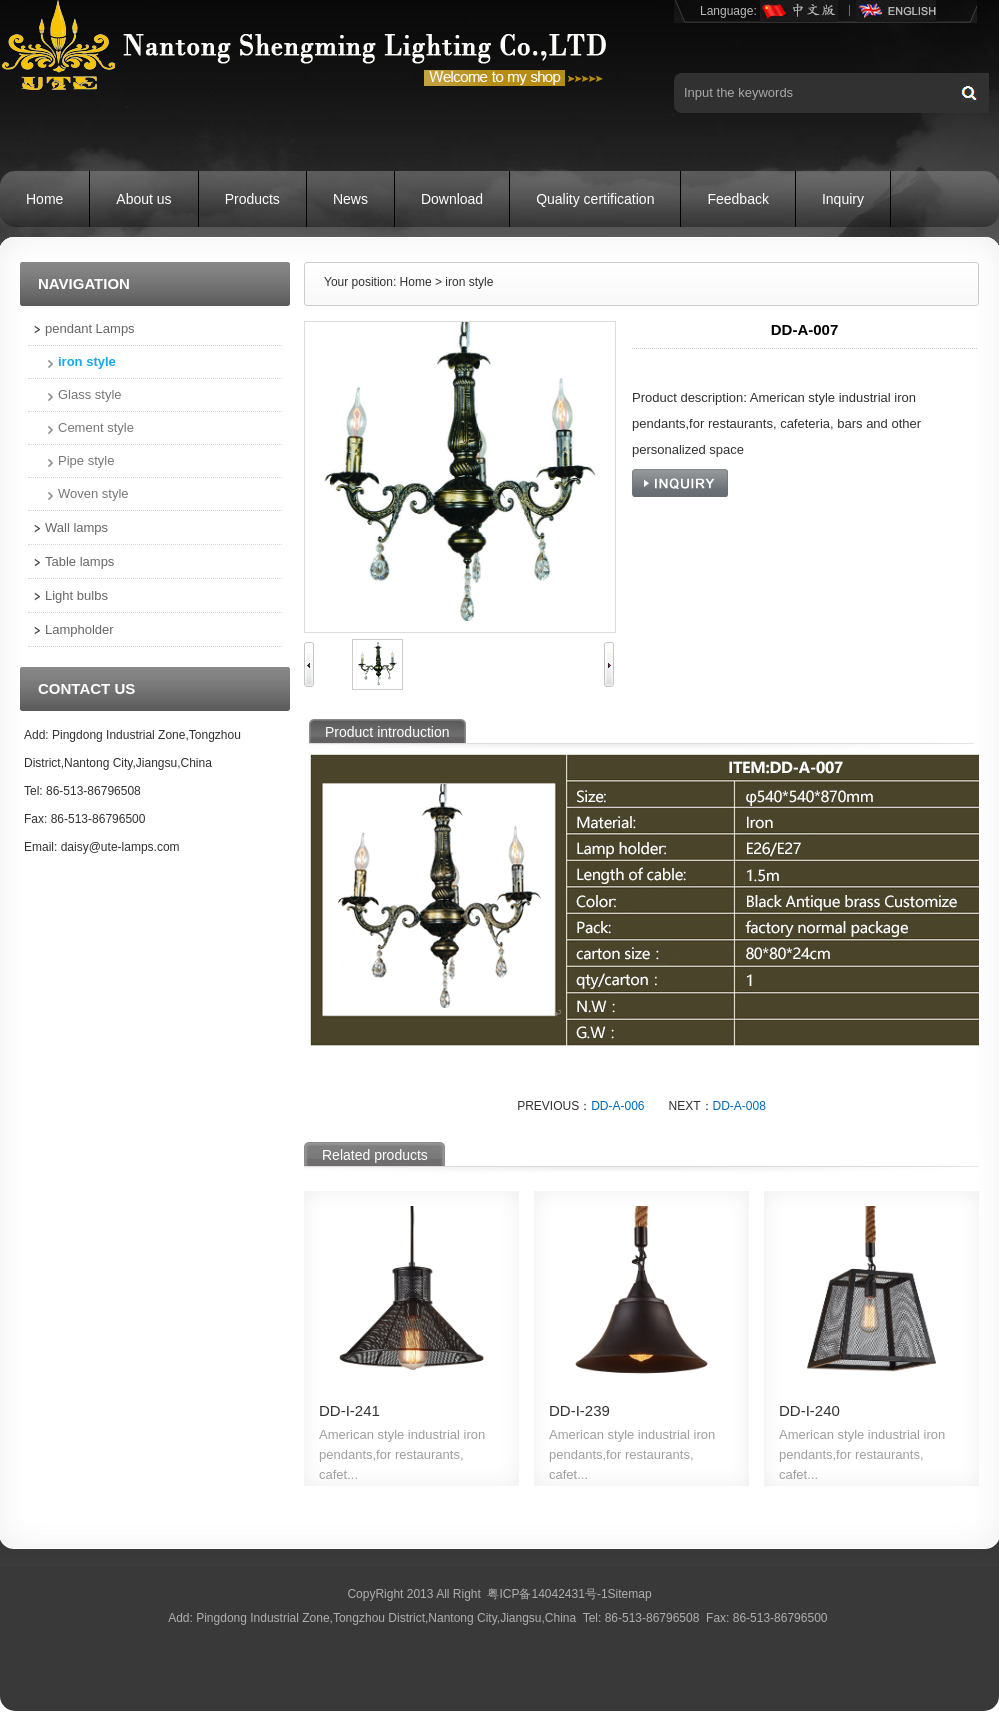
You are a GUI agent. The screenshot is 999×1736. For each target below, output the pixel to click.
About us (143, 199)
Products (252, 199)
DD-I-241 (349, 1410)
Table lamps (79, 561)
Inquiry (843, 199)
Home (44, 199)
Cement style (96, 427)
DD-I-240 (809, 1410)
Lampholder (79, 629)
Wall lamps (76, 527)
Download (452, 199)
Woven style (93, 493)
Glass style (90, 394)
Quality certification (595, 199)
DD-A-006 (617, 1106)
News (350, 199)
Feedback (737, 199)
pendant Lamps (90, 328)
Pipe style (86, 460)
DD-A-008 (739, 1106)
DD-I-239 (579, 1410)
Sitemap (630, 1594)
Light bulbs (76, 595)
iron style (87, 361)
